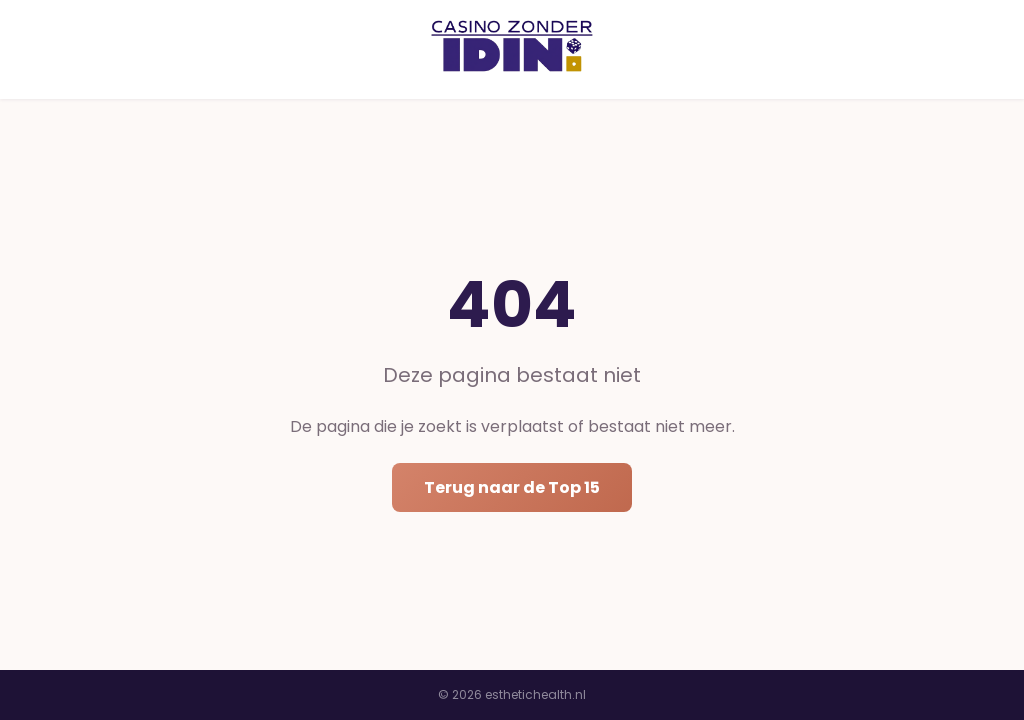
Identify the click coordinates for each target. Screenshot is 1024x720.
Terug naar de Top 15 (512, 487)
